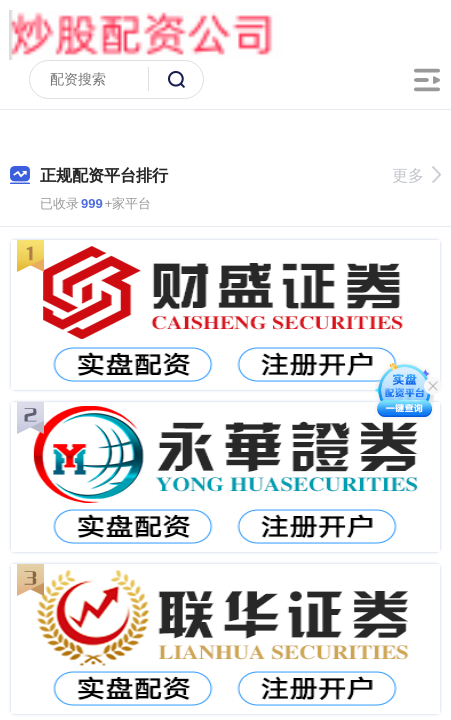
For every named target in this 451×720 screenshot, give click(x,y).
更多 (416, 175)
